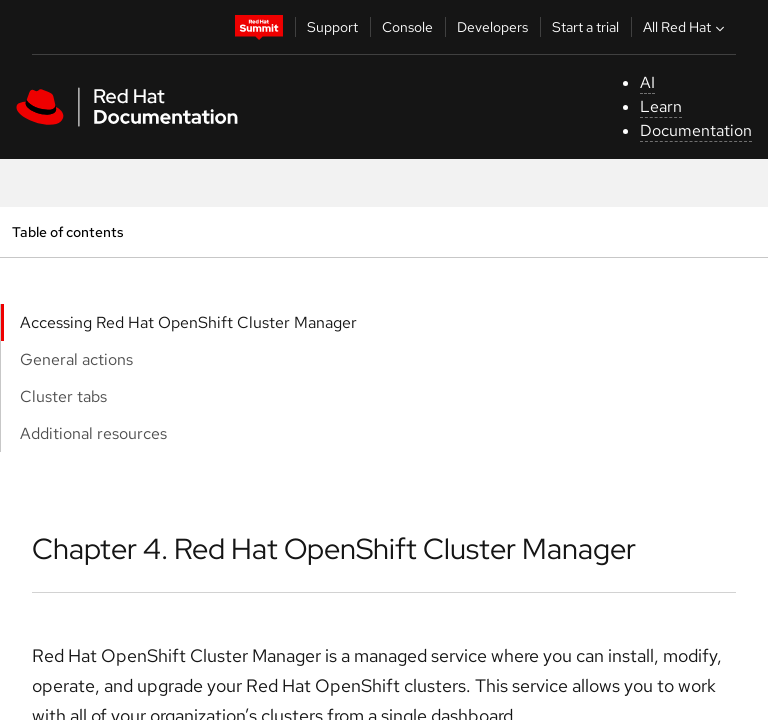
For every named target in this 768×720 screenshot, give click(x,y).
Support (332, 27)
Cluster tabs (63, 396)
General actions (76, 359)
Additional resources (93, 433)
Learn (661, 106)
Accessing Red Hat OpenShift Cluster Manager (188, 322)
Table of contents (67, 231)
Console (407, 27)
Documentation (696, 130)
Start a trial (585, 27)
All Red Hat (686, 27)
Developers (492, 27)
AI (647, 82)
